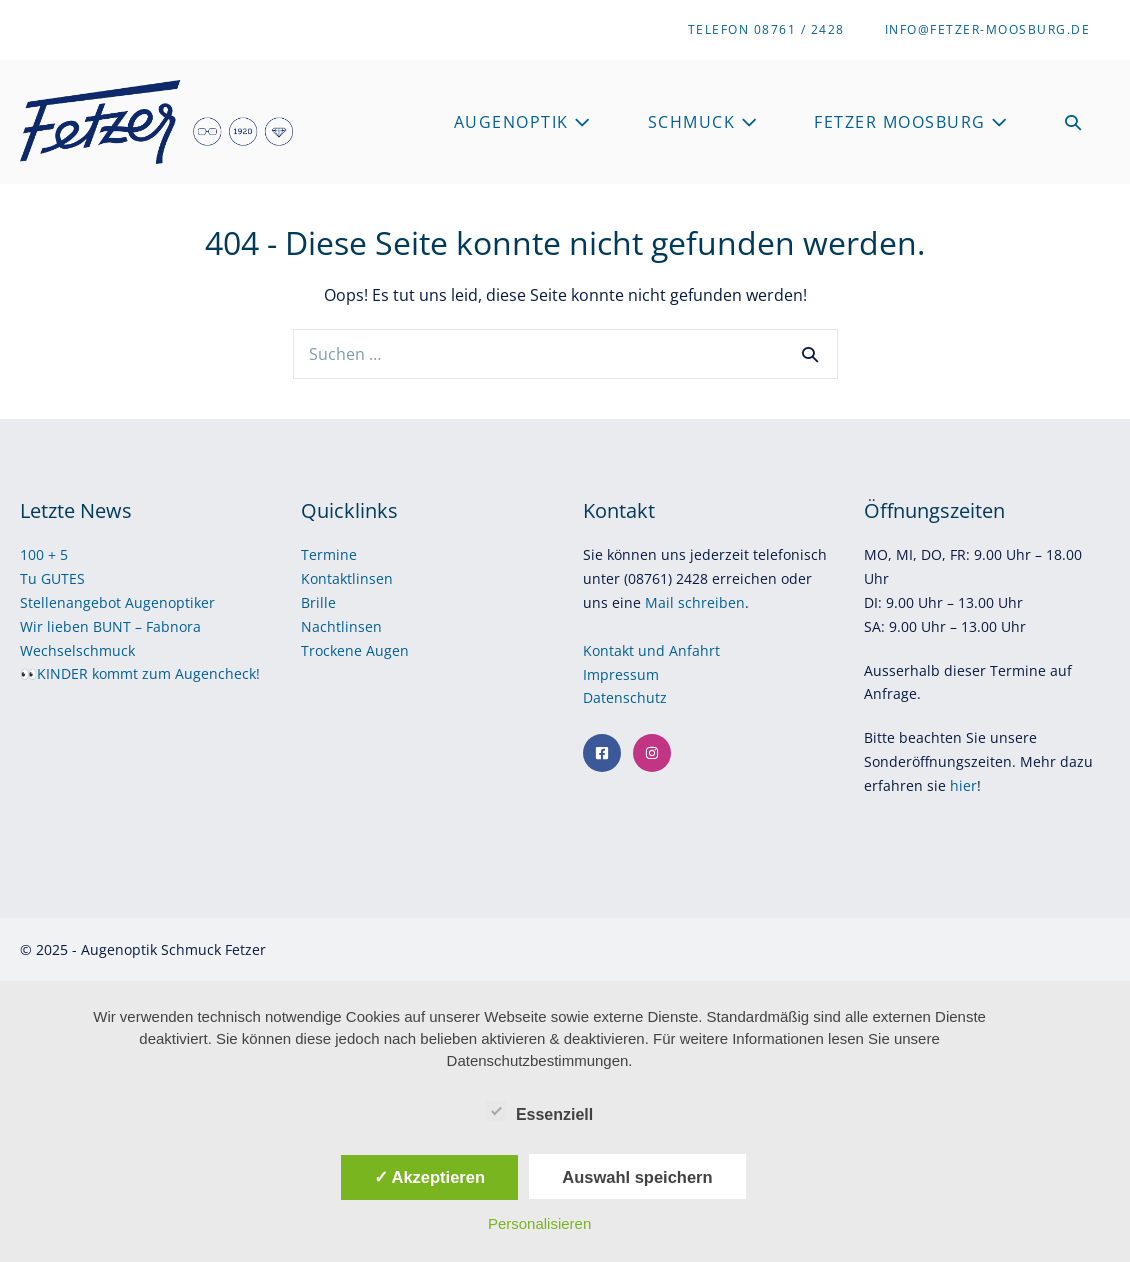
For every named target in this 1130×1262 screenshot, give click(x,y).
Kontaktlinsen (347, 578)
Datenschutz (627, 697)
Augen (387, 650)
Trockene (333, 650)
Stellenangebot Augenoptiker (117, 602)
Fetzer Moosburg (911, 122)
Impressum (623, 674)
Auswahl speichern (637, 1177)
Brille (318, 602)
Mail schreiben (695, 602)
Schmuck (703, 122)
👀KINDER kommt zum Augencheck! (140, 673)
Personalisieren (539, 1223)
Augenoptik (523, 122)
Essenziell (539, 1111)
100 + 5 (44, 554)
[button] (1074, 122)
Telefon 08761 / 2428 (766, 29)
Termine (329, 554)
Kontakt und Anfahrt (651, 650)
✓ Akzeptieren (430, 1177)
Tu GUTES (52, 578)
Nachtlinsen (341, 626)
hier (963, 785)
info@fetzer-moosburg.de (988, 29)
